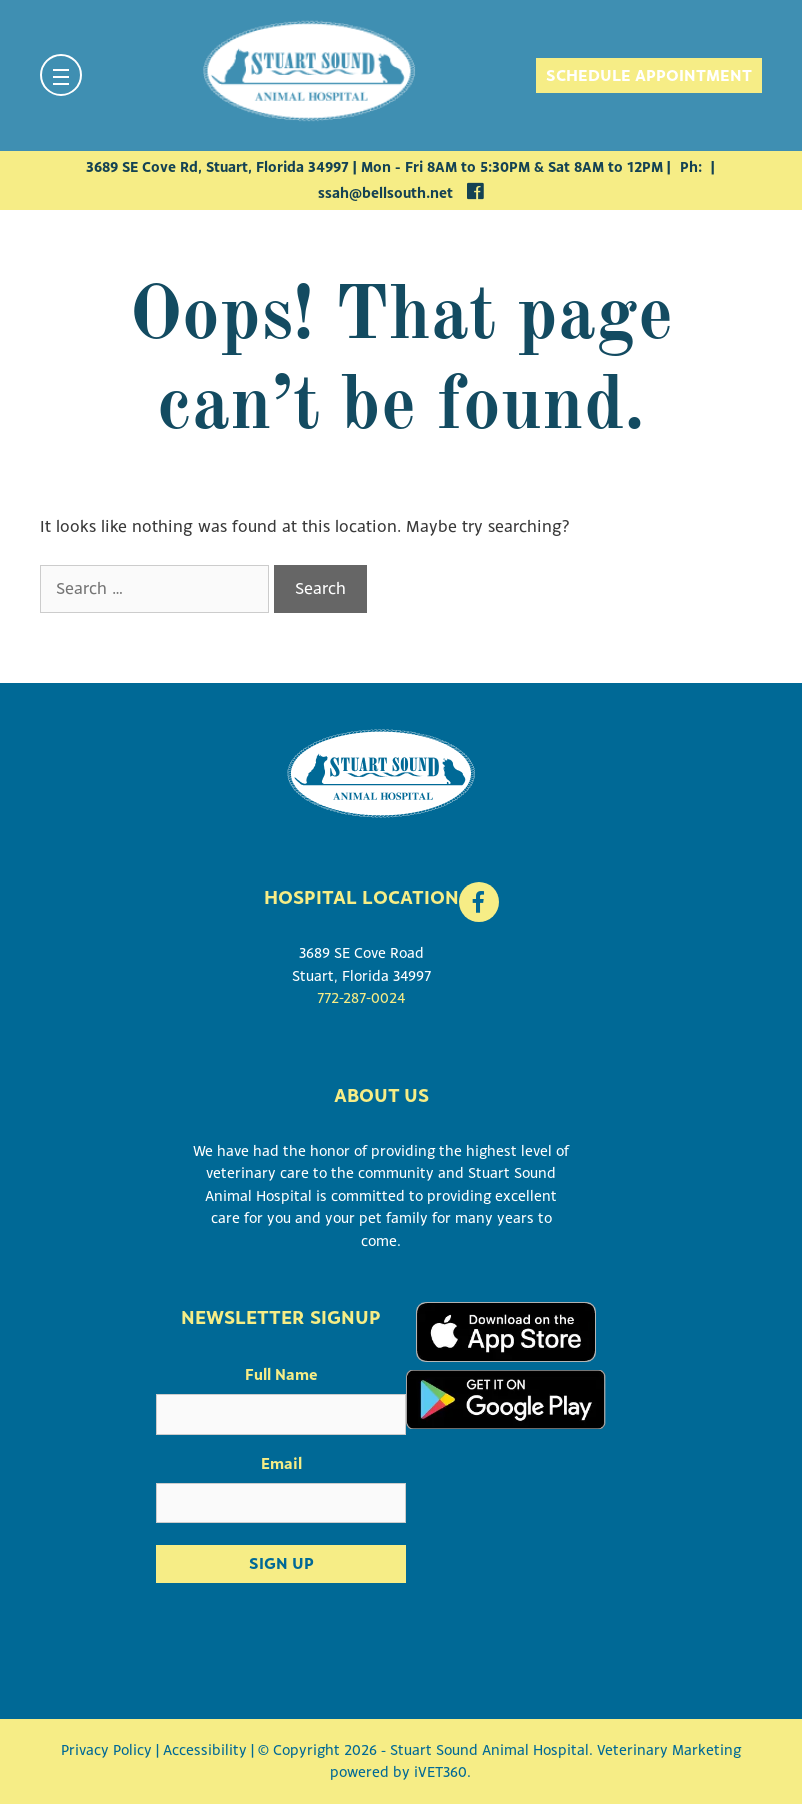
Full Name (281, 1374)
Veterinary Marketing (669, 1749)
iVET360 (440, 1771)
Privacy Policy (106, 1749)
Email (281, 1463)
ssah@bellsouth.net (385, 192)
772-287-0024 (361, 997)
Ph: (693, 166)
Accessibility (205, 1749)
